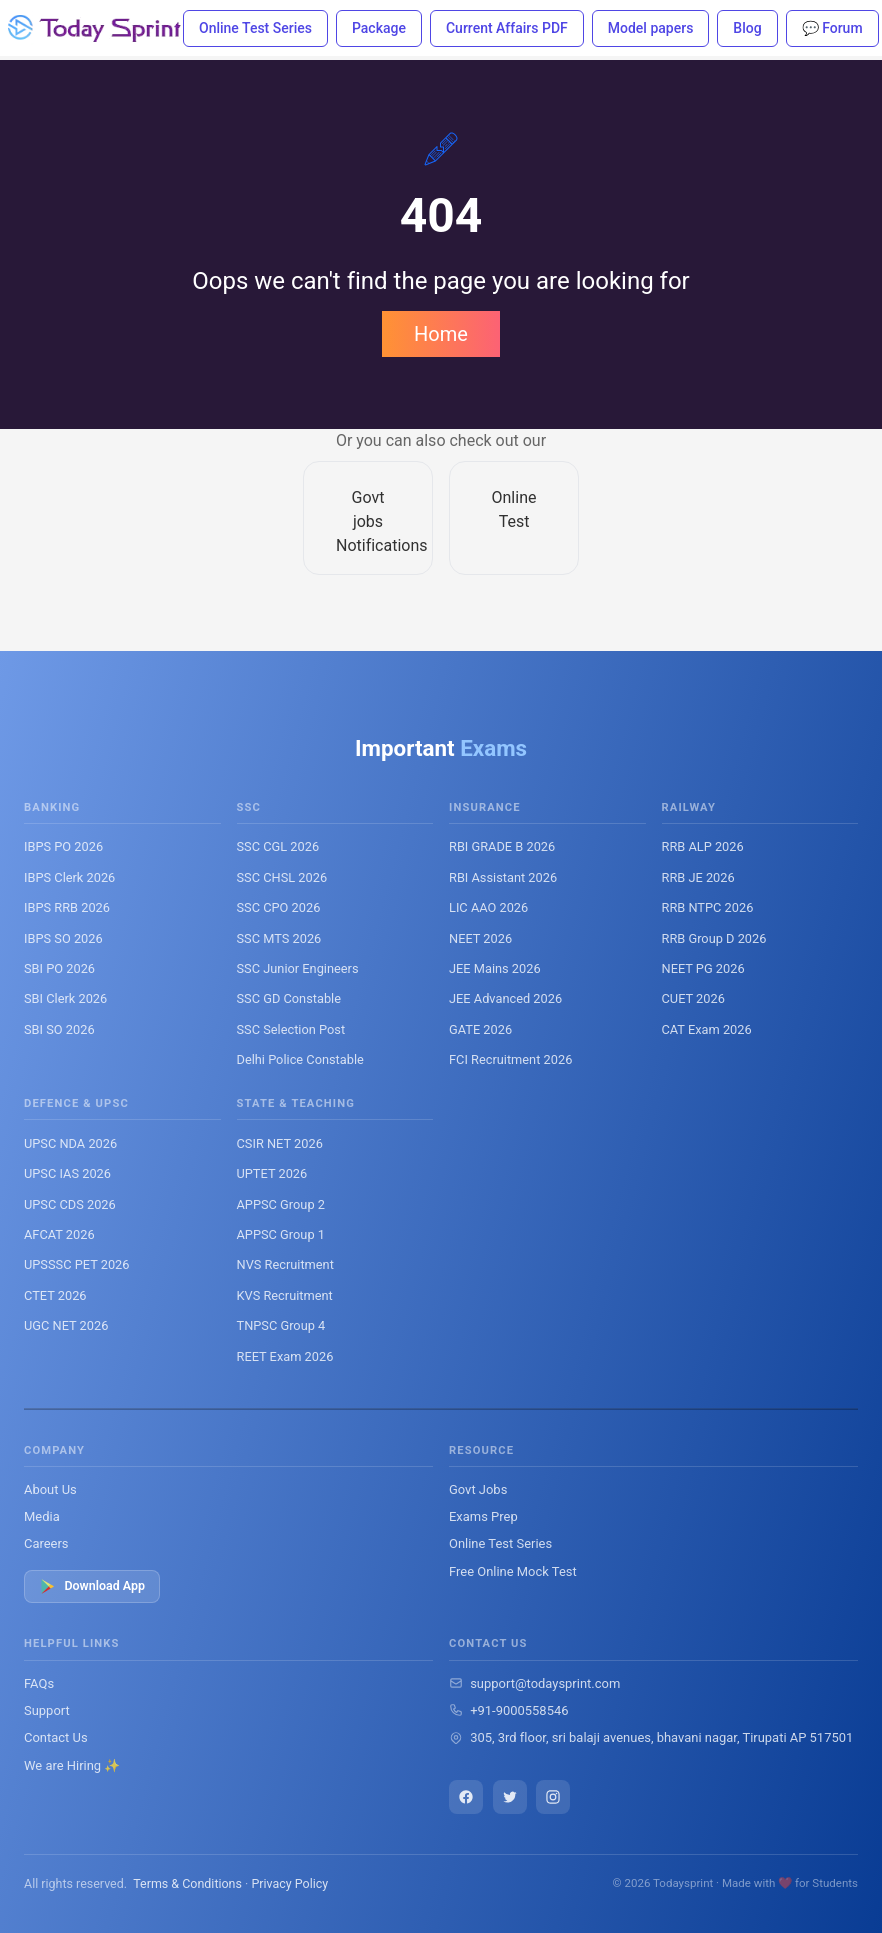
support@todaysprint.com (545, 1683)
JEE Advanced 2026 (505, 998)
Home (441, 334)
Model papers (651, 28)
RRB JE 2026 (698, 877)
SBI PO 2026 (59, 968)
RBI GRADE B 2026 (502, 846)
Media (42, 1516)
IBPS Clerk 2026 (69, 877)
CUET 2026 (693, 998)
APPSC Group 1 (281, 1234)
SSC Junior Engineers (298, 968)
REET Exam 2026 (285, 1356)
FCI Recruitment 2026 (510, 1059)
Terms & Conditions (187, 1883)
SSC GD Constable (289, 998)
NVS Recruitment (285, 1264)
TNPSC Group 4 (281, 1325)
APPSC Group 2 (281, 1204)
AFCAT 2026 (59, 1234)
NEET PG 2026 (703, 968)
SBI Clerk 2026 (65, 998)
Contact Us (56, 1737)
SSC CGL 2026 (278, 846)
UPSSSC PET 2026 (76, 1264)
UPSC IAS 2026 (67, 1173)
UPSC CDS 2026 (70, 1204)
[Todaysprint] (95, 28)
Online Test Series (255, 28)
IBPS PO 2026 (63, 846)
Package (379, 28)
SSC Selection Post (291, 1029)
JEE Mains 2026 (495, 968)
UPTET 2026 (272, 1173)
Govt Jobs (478, 1489)
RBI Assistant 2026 (503, 877)
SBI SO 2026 (59, 1029)
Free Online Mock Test (513, 1571)
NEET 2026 (480, 938)
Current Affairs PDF (507, 28)
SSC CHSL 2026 (282, 877)
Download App (92, 1586)
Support (47, 1710)
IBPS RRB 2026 (67, 907)
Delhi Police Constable (300, 1059)
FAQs (39, 1683)
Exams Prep (483, 1516)
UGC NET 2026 (66, 1325)
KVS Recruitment (285, 1295)
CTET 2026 (55, 1295)
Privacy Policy (289, 1883)
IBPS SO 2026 (63, 938)
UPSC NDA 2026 (70, 1143)
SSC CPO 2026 (279, 907)
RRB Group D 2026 (714, 938)
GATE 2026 (480, 1029)
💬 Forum (832, 28)
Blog (747, 28)
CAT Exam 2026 (707, 1029)
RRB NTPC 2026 (708, 907)
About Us (50, 1489)
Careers (46, 1543)
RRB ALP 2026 (703, 846)
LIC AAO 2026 (488, 907)
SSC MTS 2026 (279, 938)
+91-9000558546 (519, 1710)
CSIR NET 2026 (280, 1143)
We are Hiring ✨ (72, 1765)
